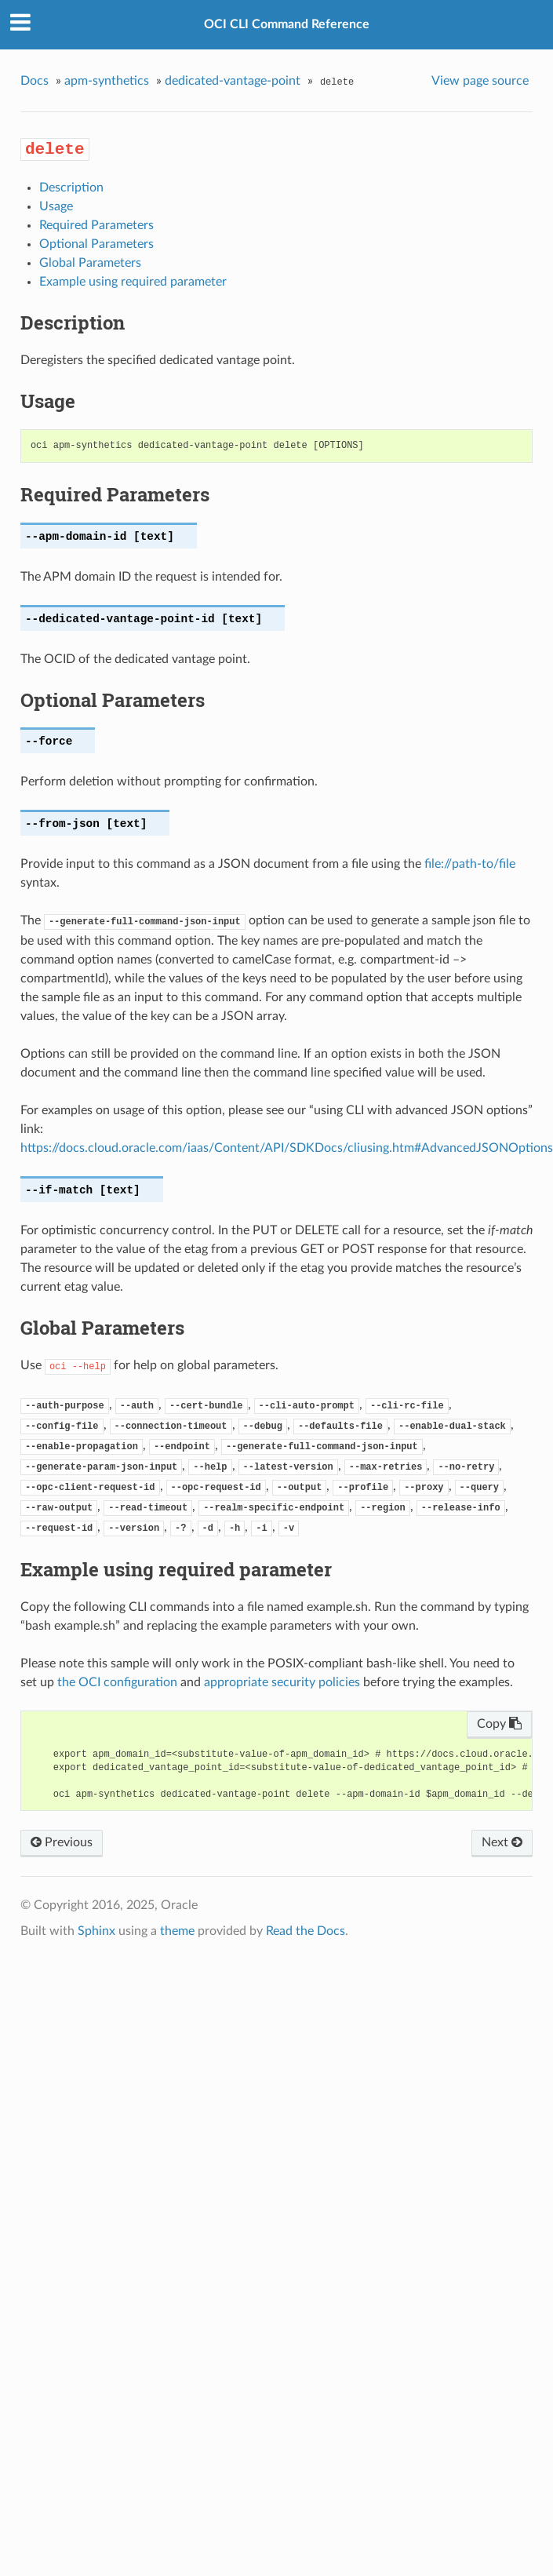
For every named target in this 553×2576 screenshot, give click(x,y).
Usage (56, 206)
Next (502, 1842)
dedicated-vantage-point (232, 81)
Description (71, 187)
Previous (62, 1842)
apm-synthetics (106, 81)
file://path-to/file (469, 864)
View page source (480, 81)
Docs (34, 81)
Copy (499, 1724)
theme (177, 1931)
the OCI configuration (117, 1682)
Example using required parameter (133, 281)
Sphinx (96, 1931)
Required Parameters (96, 225)
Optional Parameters (96, 244)
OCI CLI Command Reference (286, 24)
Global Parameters (90, 263)
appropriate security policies (282, 1682)
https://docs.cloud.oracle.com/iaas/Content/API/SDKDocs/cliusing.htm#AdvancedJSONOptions (286, 1148)
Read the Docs (305, 1931)
